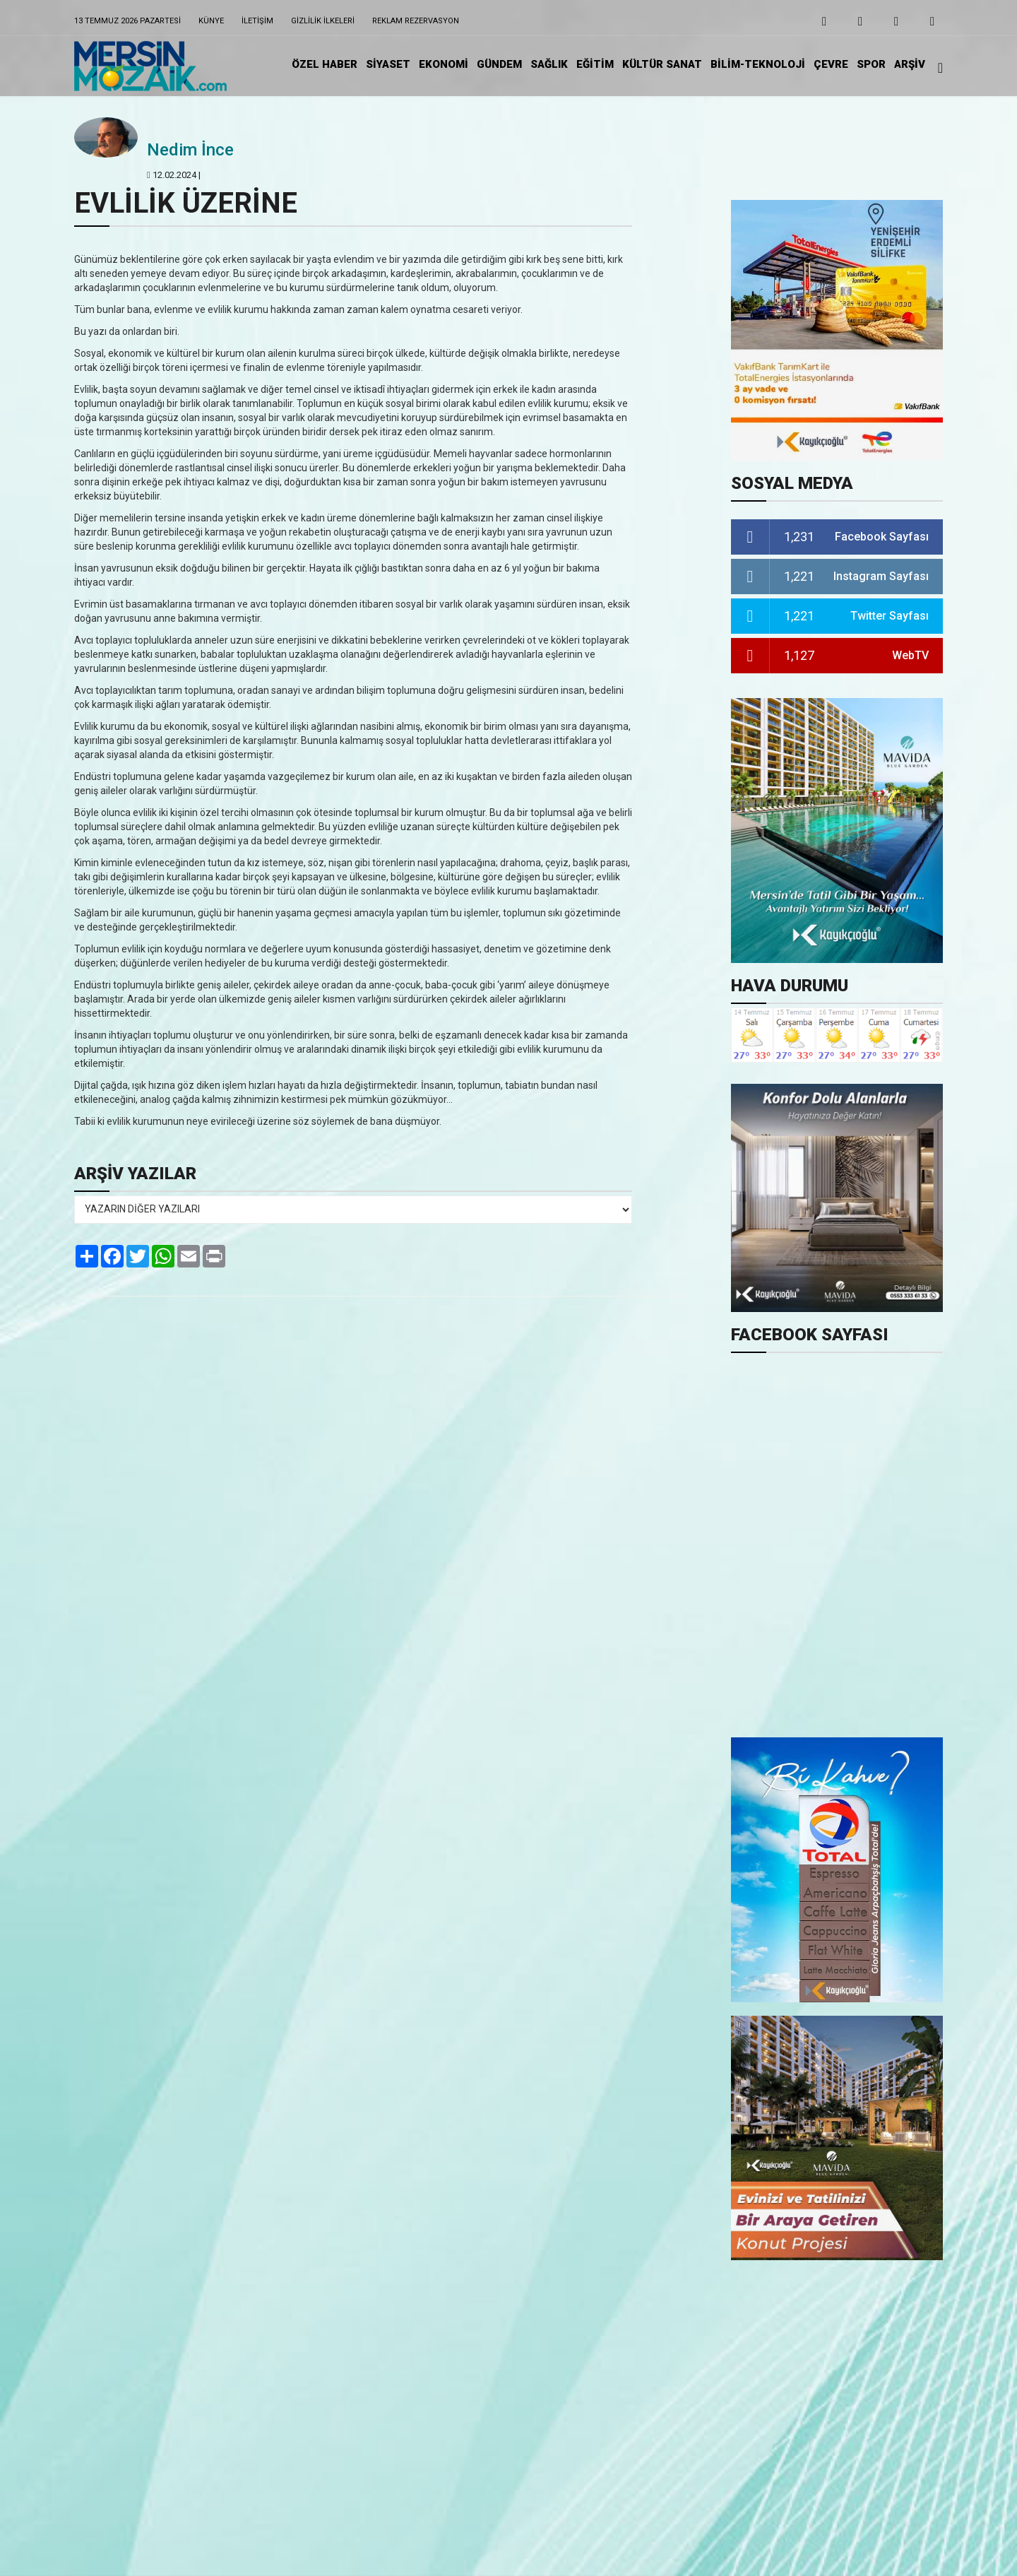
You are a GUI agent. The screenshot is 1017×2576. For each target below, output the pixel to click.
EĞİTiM (595, 64)
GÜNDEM (499, 64)
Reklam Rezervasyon (415, 20)
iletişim (257, 20)
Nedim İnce (190, 150)
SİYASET (388, 64)
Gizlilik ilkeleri (323, 20)
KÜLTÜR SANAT (662, 64)
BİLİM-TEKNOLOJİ (757, 64)
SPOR (871, 64)
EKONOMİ (443, 64)
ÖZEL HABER (324, 64)
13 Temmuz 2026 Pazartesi (127, 20)
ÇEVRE (831, 64)
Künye (211, 20)
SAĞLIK (549, 64)
